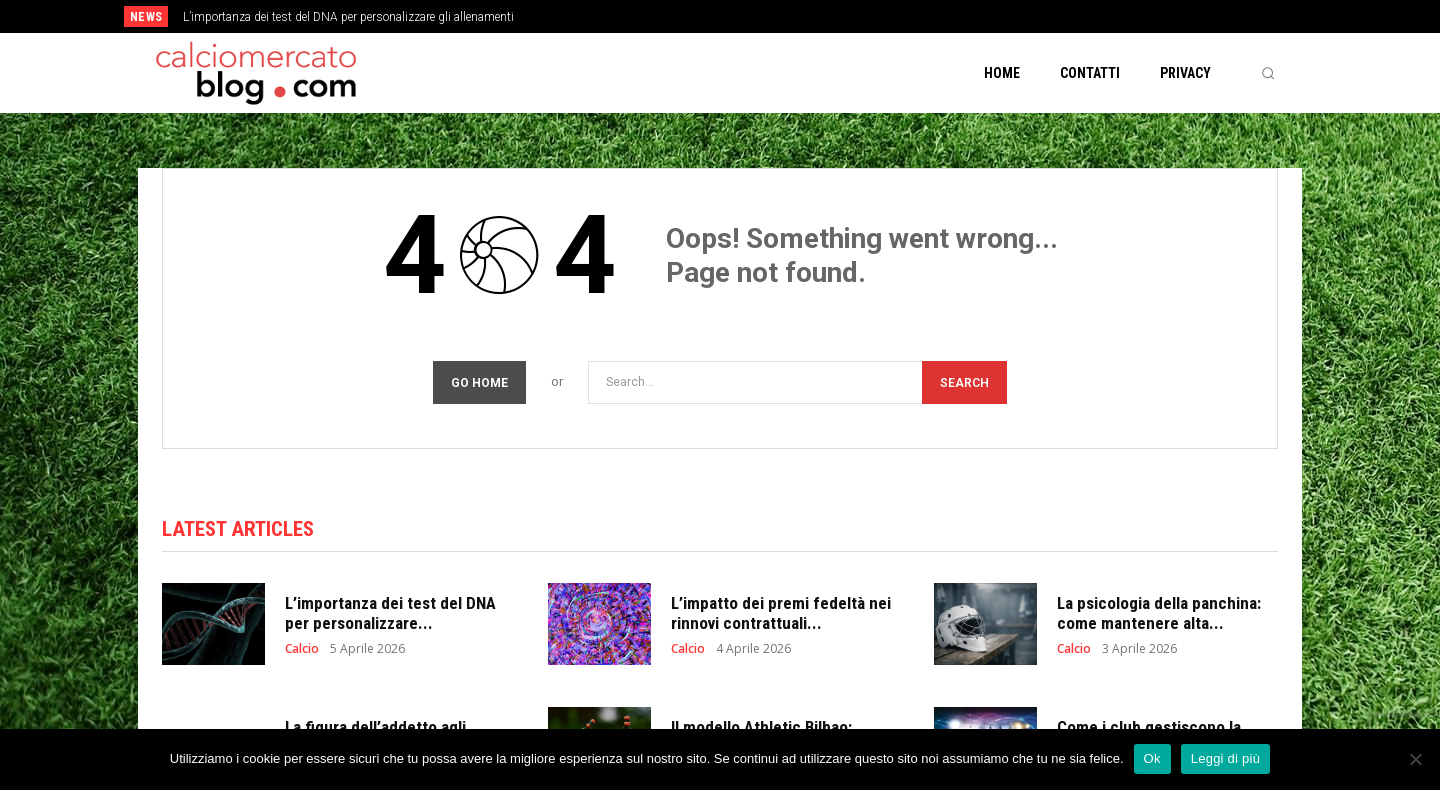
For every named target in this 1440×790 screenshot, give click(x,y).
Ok (1152, 758)
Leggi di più (1226, 758)
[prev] (754, 16)
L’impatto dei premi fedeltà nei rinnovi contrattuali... (781, 613)
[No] (1415, 759)
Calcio (302, 649)
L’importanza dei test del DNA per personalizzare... (390, 613)
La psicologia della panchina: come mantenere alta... (1159, 613)
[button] (1268, 73)
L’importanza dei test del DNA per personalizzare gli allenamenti (348, 17)
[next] (786, 16)
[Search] (964, 382)
